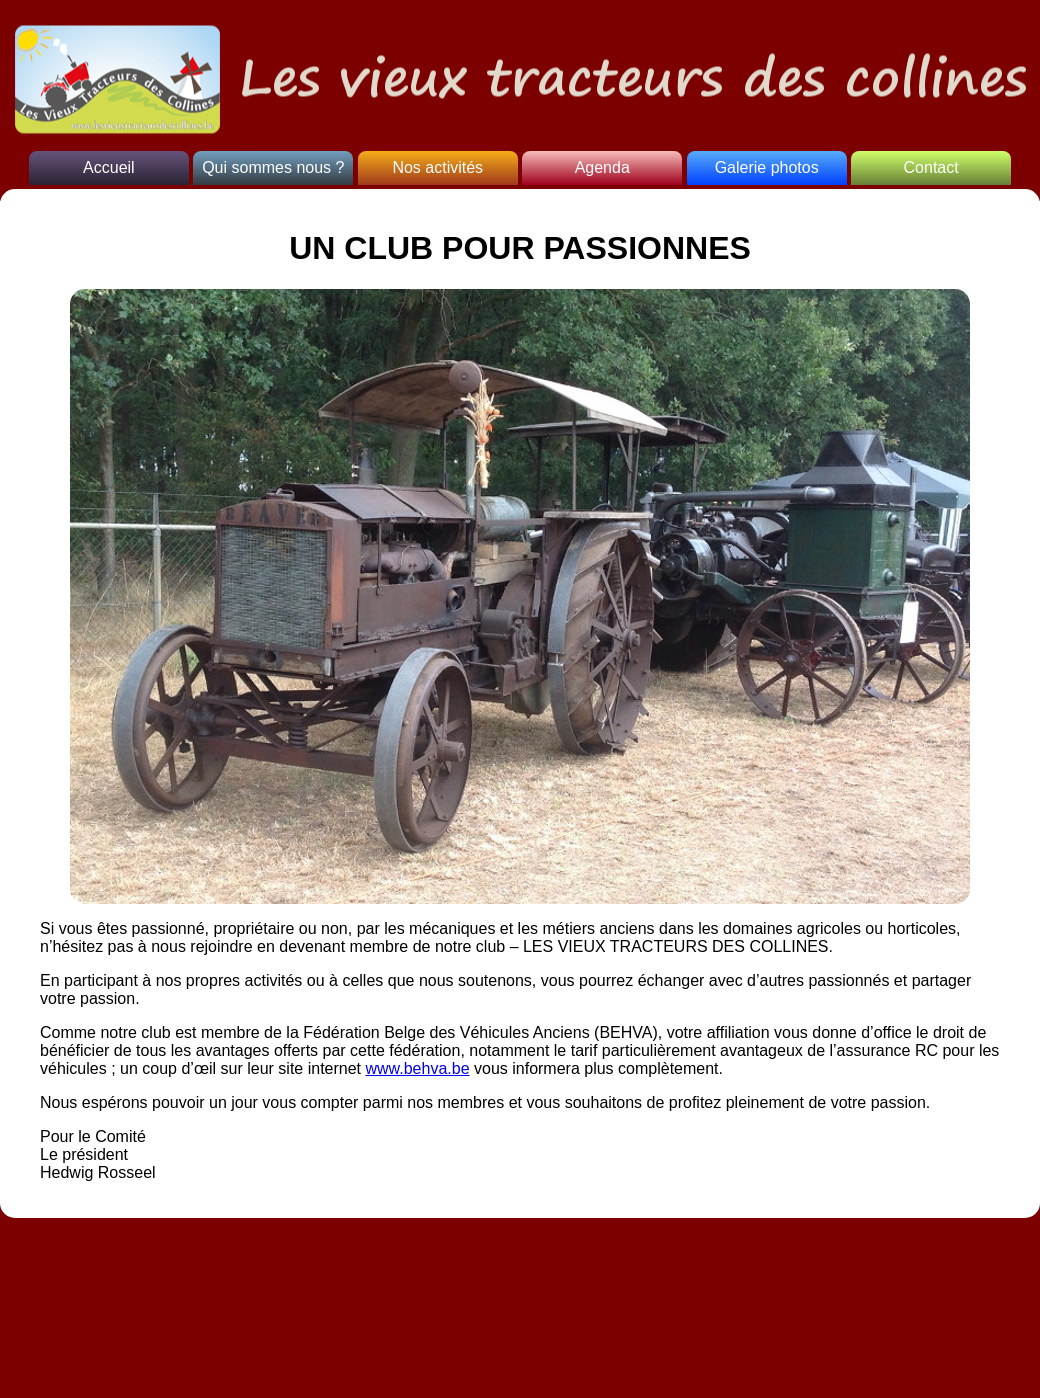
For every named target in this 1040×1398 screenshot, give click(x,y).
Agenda (602, 167)
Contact (931, 167)
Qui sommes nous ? (273, 167)
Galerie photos (767, 167)
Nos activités (437, 167)
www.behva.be (417, 1068)
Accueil (109, 167)
